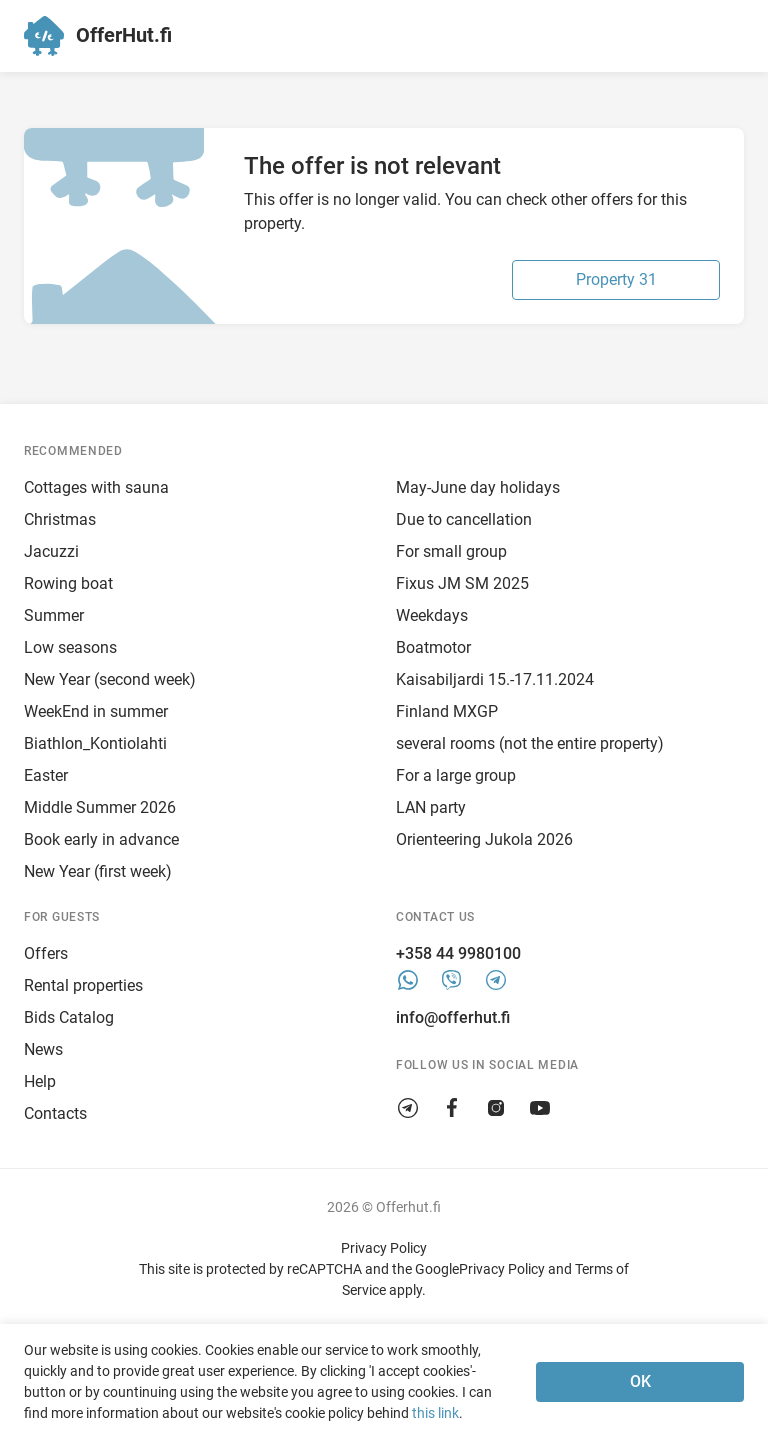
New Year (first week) (98, 871)
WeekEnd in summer (96, 711)
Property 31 (616, 279)
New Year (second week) (110, 679)
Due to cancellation (464, 519)
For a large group (456, 775)
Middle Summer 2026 (100, 807)
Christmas (60, 519)
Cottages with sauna (96, 487)
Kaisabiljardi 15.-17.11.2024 (495, 679)
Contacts (55, 1113)
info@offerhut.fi (453, 1017)
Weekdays (432, 615)
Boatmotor (433, 647)
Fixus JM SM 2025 (462, 583)
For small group (451, 551)
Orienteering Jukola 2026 (484, 839)
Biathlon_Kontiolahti (95, 743)
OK (640, 1381)
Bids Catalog (69, 1017)
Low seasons (70, 647)
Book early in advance (101, 839)
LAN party (431, 807)
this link (435, 1413)
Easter (46, 775)
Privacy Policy (384, 1248)
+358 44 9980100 (458, 953)
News (43, 1049)
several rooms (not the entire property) (530, 743)
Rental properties (83, 985)
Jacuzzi (51, 551)
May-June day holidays (478, 487)
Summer (54, 615)
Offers (46, 953)
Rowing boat (68, 583)
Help (40, 1081)
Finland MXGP (447, 711)
